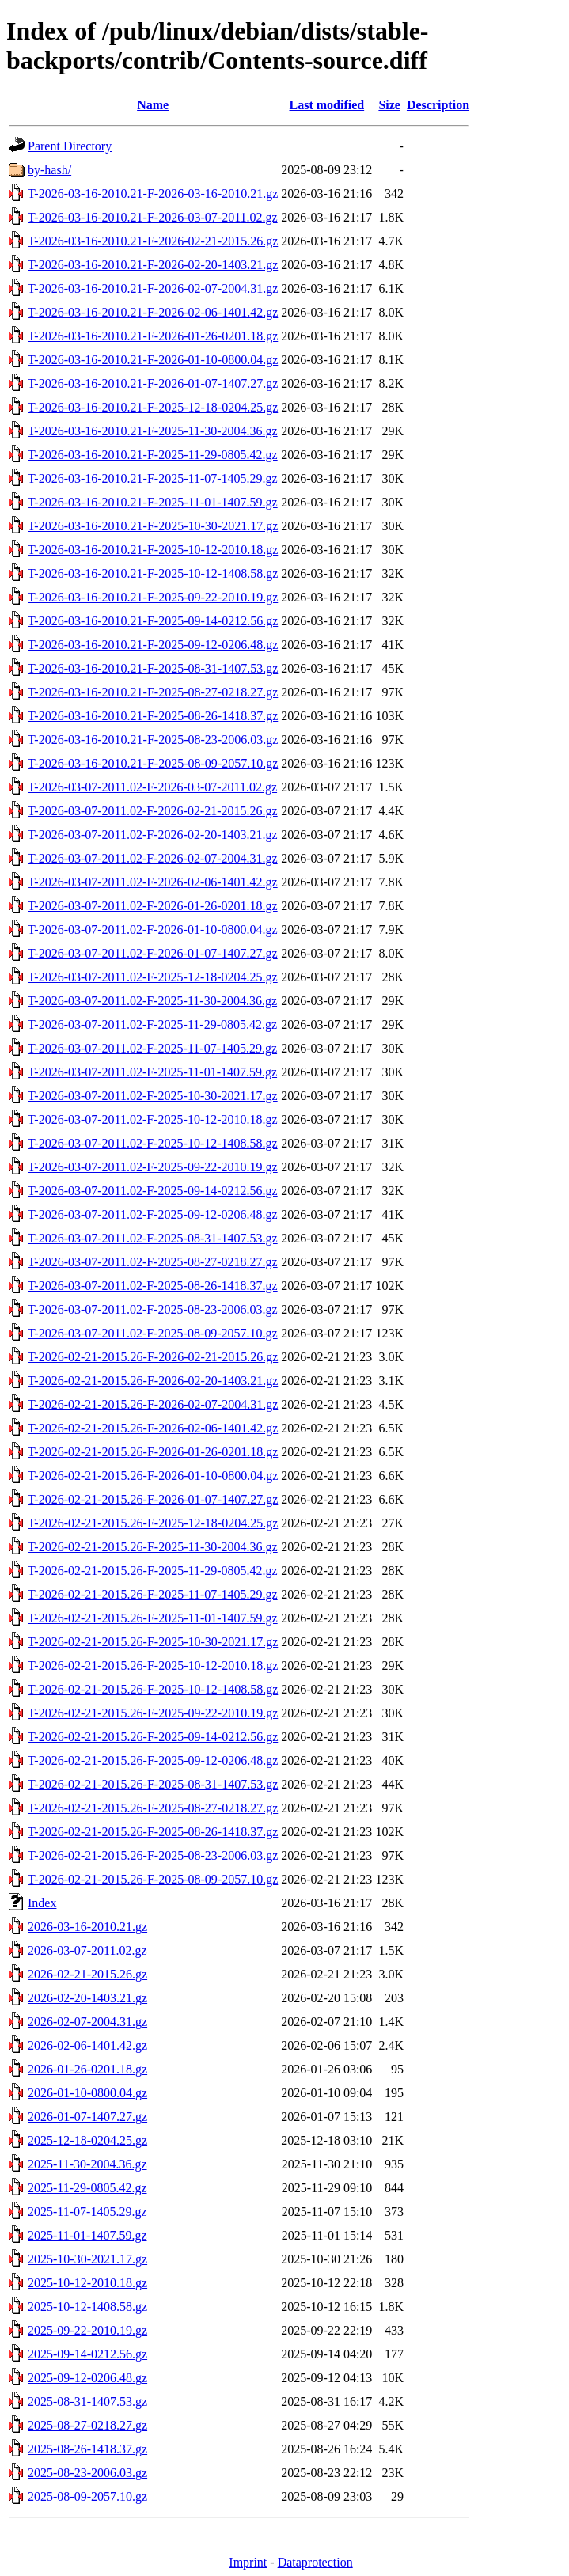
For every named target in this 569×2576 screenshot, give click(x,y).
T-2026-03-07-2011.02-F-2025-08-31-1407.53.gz (153, 1238)
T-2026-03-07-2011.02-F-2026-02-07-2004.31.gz (153, 858)
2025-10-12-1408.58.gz (87, 2306)
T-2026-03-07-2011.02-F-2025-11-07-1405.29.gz (152, 1048)
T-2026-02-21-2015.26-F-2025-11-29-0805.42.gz (153, 1570)
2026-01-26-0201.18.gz (87, 2069)
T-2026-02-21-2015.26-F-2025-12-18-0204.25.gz (153, 1523)
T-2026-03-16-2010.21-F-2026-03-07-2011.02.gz (153, 217)
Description (438, 105)
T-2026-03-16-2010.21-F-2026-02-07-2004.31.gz (153, 288)
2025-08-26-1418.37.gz (87, 2449)
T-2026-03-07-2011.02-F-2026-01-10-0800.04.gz (153, 929)
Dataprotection (315, 2562)
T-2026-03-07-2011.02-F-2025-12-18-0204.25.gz (153, 977)
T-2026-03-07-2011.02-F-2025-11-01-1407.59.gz (152, 1072)
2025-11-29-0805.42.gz (87, 2188)
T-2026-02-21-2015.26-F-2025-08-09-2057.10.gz (153, 1879)
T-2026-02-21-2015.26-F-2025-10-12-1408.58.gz (153, 1689)
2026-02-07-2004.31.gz (87, 2021)
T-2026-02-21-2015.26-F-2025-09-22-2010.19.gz (153, 1713)
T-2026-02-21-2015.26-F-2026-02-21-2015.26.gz (153, 1357)
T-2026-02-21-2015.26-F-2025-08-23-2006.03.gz (153, 1855)
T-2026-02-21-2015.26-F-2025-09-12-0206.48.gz (153, 1760)
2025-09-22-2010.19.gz (87, 2330)
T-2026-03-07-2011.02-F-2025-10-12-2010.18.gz (153, 1119)
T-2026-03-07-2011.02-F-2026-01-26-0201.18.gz (153, 905)
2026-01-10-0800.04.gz (87, 2093)
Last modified (326, 105)
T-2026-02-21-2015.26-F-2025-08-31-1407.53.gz (153, 1784)
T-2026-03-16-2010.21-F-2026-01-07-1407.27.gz (153, 383)
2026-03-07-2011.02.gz (87, 1950)
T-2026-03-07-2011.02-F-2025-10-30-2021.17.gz (153, 1095)
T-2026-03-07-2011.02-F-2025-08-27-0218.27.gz (153, 1262)
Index (42, 1903)
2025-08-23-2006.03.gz (87, 2472)
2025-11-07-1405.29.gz (87, 2211)
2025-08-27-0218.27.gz (87, 2425)
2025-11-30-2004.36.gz (87, 2164)
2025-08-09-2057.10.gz (87, 2496)
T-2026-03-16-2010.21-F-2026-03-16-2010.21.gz (153, 193)
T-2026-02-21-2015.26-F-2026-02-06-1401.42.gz (153, 1428)
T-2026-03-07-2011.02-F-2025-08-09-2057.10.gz (153, 1333)
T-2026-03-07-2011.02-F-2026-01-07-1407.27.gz (153, 953)
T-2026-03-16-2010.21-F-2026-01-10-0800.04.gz (153, 359)
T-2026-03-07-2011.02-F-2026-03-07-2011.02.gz (152, 787)
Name (153, 105)
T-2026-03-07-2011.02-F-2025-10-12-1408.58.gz (153, 1143)
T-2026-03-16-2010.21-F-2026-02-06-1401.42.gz (153, 312)
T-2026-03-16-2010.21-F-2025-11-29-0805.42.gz (153, 454)
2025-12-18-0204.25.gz (87, 2140)
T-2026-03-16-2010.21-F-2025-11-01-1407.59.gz (153, 502)
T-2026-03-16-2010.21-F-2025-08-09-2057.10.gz (153, 763)
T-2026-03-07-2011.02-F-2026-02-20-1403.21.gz (153, 834)
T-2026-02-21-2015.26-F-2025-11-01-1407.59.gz (153, 1618)
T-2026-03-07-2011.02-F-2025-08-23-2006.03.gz (153, 1309)
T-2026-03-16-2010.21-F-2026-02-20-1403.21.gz (153, 264)
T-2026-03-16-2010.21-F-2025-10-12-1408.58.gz (153, 573)
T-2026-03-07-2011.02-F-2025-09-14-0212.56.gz (153, 1190)
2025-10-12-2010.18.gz (87, 2283)
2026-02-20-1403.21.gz (87, 1998)
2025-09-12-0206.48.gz (87, 2377)
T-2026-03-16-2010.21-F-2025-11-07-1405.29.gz (153, 478)
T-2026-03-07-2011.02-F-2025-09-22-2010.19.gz (153, 1167)
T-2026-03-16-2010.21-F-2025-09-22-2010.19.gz (153, 597)
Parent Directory (70, 146)
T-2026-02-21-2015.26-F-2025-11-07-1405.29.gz (153, 1594)
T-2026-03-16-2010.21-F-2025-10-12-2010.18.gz (153, 549)
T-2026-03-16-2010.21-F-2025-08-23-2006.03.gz (153, 739)
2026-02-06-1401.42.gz (87, 2045)
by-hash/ (49, 169)
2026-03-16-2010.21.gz (87, 1926)
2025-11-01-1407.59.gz (87, 2235)
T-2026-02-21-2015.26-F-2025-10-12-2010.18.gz (153, 1665)
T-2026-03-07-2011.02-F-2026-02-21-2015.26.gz (153, 811)
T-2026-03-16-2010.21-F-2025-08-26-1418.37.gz (153, 716)
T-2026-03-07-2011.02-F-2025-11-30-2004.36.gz (152, 1000)
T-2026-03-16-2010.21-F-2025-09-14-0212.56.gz (153, 621)
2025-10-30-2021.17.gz (87, 2259)
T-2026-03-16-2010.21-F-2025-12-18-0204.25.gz (153, 407)
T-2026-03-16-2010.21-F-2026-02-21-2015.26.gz (153, 241)
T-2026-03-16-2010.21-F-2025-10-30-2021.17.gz (153, 526)
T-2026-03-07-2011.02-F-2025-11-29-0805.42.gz (152, 1024)
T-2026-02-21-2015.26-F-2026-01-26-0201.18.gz (153, 1452)
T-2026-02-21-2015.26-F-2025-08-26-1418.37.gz (153, 1831)
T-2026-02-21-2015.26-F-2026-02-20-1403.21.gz (153, 1380)
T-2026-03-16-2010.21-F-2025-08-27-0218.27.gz (153, 692)
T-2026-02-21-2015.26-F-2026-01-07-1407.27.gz (153, 1499)
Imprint (248, 2562)
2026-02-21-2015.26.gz (87, 1974)
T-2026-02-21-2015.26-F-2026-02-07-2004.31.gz (153, 1404)
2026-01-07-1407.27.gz (87, 2116)
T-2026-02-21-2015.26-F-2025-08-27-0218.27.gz (153, 1808)
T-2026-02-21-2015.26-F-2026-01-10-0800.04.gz (153, 1475)
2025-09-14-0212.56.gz (87, 2354)
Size (389, 105)
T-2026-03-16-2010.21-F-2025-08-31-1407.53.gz (153, 668)
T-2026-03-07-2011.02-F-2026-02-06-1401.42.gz (153, 882)
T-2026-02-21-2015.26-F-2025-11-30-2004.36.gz (153, 1547)
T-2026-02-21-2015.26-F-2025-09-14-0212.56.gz (153, 1736)
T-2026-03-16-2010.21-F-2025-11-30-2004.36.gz (153, 431)
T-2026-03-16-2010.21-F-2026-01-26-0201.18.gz (153, 336)
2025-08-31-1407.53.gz (87, 2401)
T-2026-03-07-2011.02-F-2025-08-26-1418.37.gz (153, 1285)
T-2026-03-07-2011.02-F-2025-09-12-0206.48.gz (153, 1214)
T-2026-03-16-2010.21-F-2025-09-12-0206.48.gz (153, 644)
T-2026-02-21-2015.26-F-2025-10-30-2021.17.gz (153, 1641)
